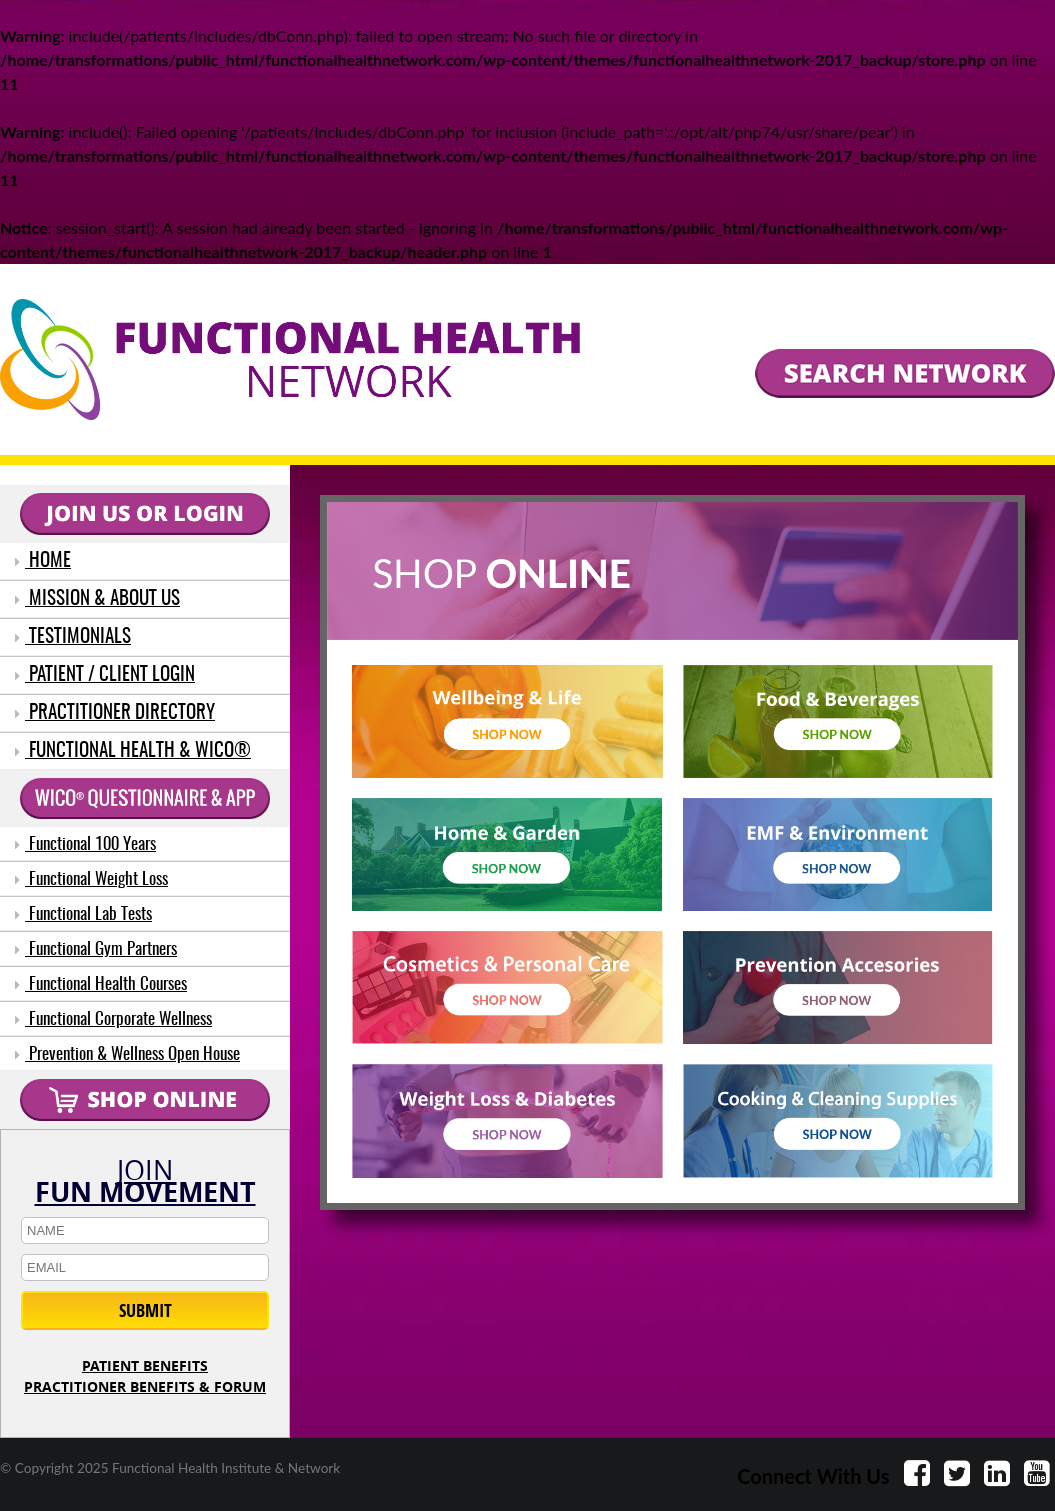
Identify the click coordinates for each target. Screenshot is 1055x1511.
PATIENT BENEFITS (145, 1365)
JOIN (145, 1177)
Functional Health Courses (101, 984)
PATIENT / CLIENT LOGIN (105, 675)
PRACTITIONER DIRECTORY (115, 713)
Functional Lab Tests (83, 914)
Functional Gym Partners (96, 949)
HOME (43, 561)
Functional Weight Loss (91, 879)
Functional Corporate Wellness (113, 1019)
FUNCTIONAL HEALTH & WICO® (133, 751)
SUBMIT (145, 1310)
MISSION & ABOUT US (97, 599)
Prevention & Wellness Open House (127, 1054)
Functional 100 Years (85, 844)
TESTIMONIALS (73, 637)
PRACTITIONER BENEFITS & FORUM (145, 1386)
